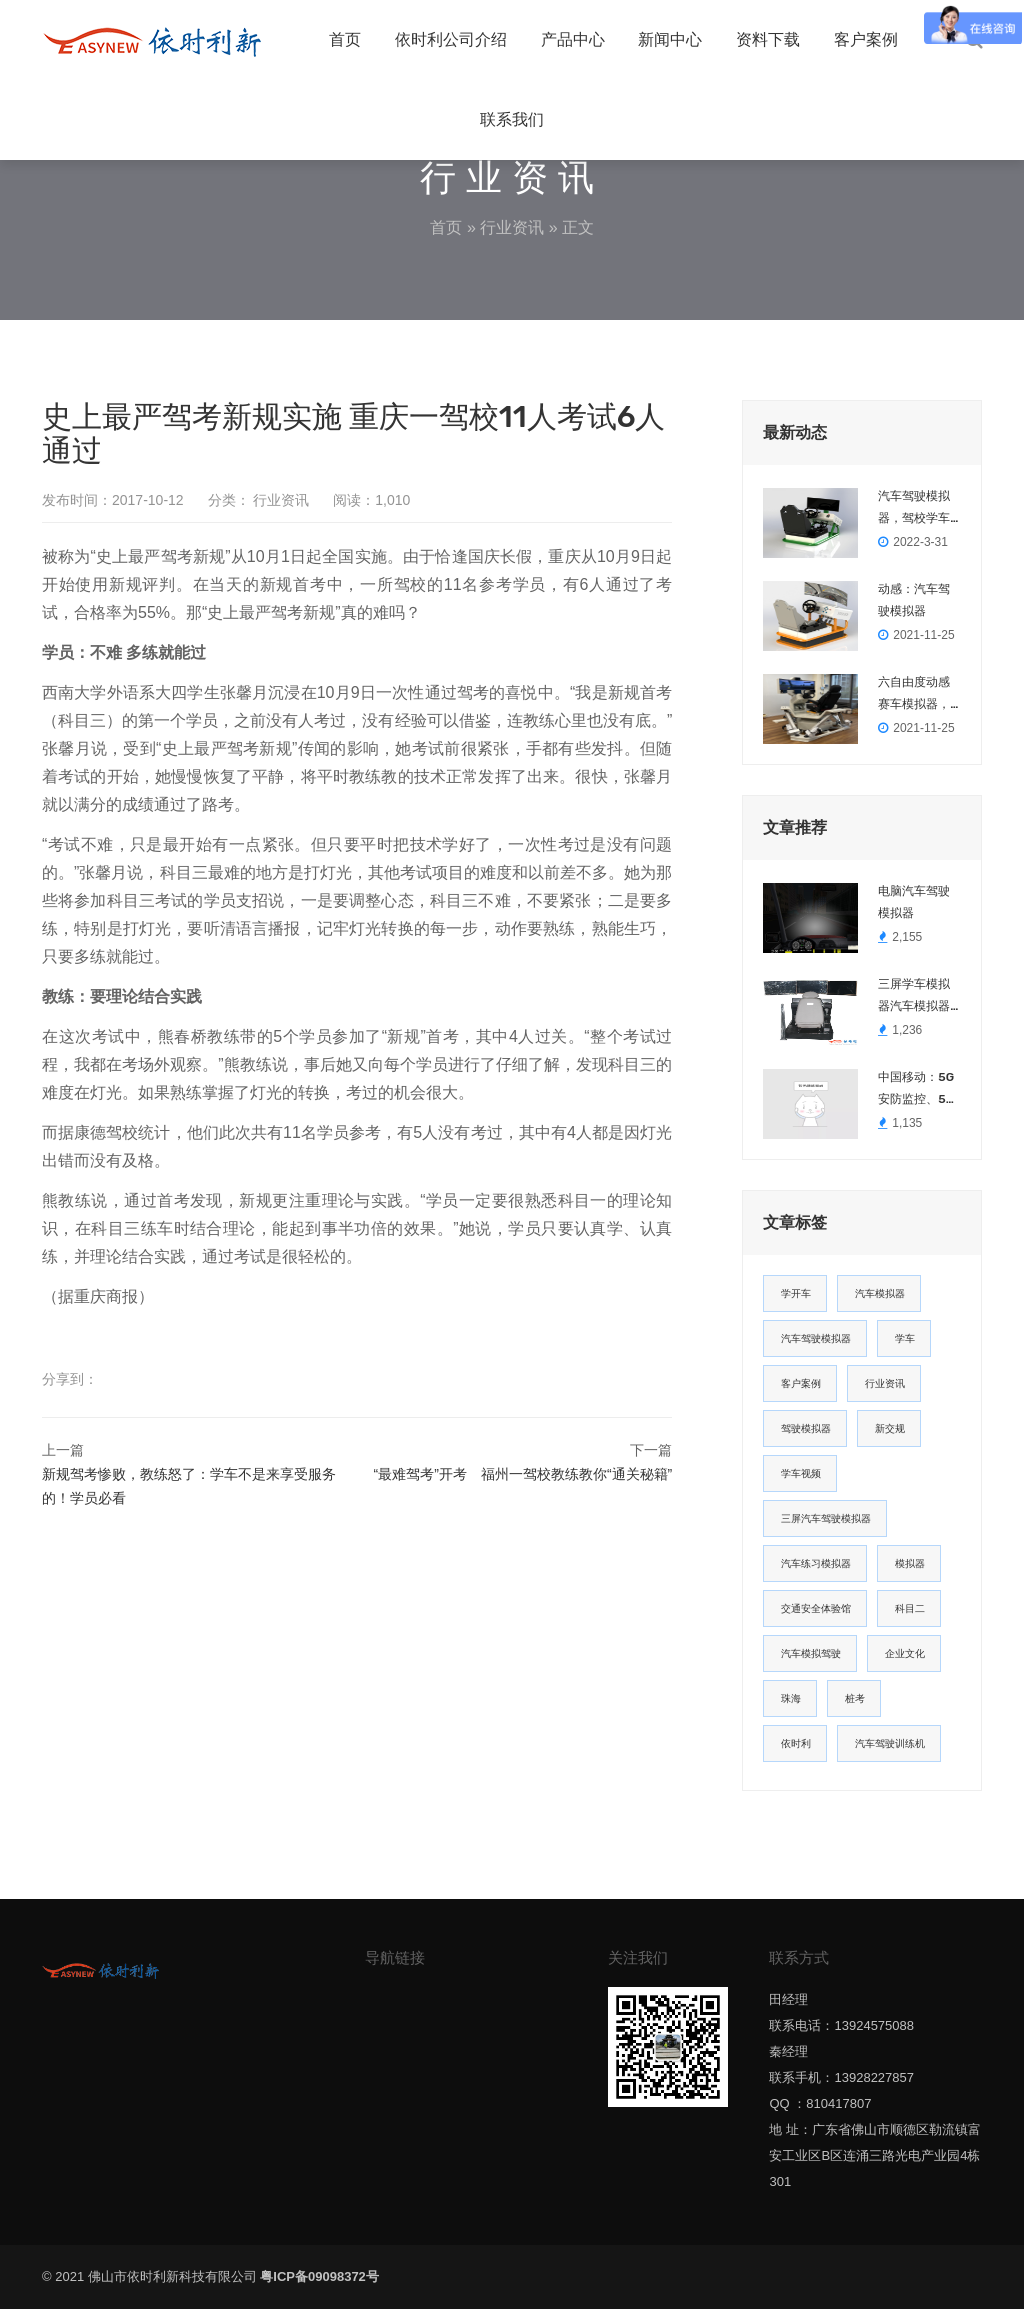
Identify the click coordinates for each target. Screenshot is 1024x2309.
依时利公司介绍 (451, 39)
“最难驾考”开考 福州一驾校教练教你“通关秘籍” (523, 1474)
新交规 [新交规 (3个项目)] (890, 1428)
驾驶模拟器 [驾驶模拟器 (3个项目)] (806, 1428)
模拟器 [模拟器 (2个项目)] (910, 1563)
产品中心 (573, 39)
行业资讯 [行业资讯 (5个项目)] (885, 1383)
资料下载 (768, 39)
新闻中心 (670, 39)
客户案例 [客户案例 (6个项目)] (801, 1383)
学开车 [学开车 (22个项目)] (796, 1293)
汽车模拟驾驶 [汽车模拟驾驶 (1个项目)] (811, 1653)
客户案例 (866, 39)
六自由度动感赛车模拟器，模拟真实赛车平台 (914, 695)
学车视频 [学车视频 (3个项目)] (801, 1473)
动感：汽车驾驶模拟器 (914, 600)
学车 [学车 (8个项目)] (905, 1338)
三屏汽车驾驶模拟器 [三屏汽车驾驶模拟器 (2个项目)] (826, 1518)
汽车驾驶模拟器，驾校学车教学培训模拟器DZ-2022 (914, 509)
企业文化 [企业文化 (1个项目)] (905, 1653)
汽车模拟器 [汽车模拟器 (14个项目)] (880, 1293)
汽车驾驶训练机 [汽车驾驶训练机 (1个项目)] (890, 1743)
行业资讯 (512, 227)
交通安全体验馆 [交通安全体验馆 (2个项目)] (816, 1608)
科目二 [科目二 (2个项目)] (910, 1608)
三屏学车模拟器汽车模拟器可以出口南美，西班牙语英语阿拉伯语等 (914, 997)
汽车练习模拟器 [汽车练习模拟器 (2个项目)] (816, 1563)
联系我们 (512, 119)
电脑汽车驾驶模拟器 (914, 902)
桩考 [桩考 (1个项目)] (855, 1698)
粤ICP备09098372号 (319, 2276)
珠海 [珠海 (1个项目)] (791, 1698)
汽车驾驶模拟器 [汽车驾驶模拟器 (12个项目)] (816, 1338)
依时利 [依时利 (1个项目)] (796, 1743)
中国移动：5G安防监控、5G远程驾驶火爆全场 (916, 1090)
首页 (345, 39)
